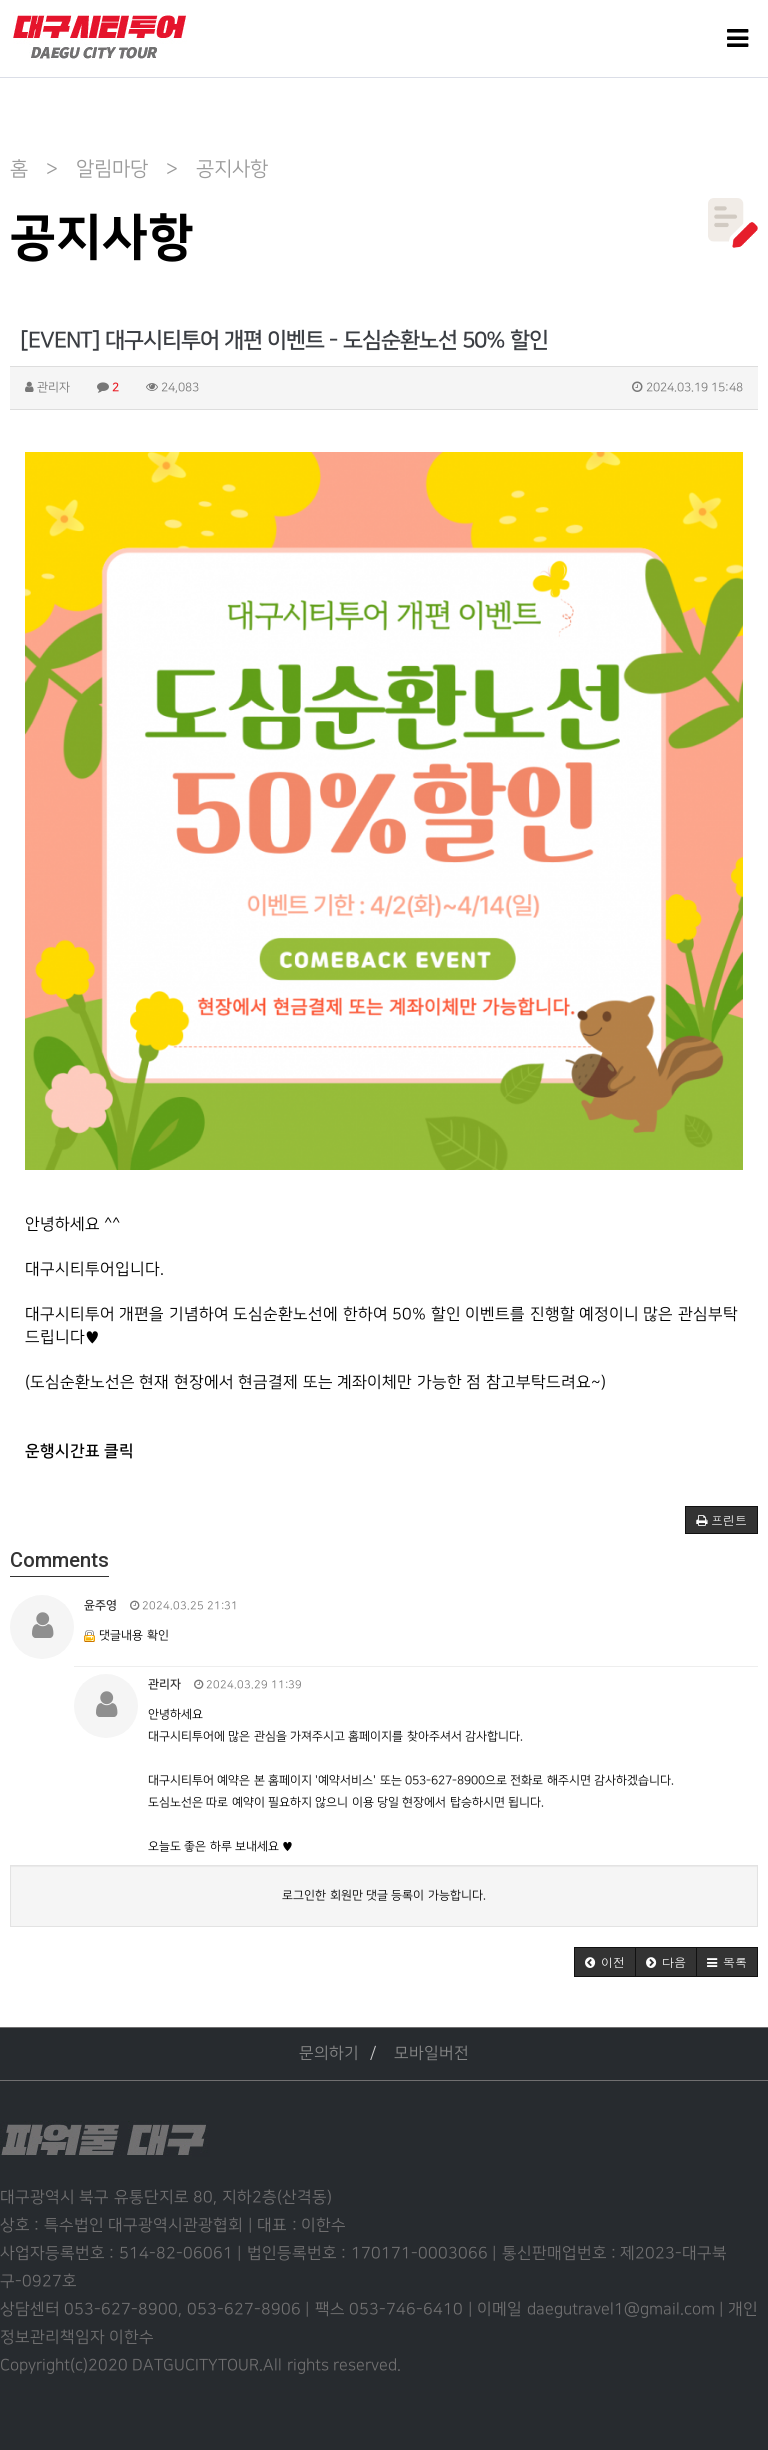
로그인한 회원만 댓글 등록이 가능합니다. (383, 1895)
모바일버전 (431, 2053)
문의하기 (329, 2053)
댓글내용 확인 (133, 1635)
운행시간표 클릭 (79, 1451)
